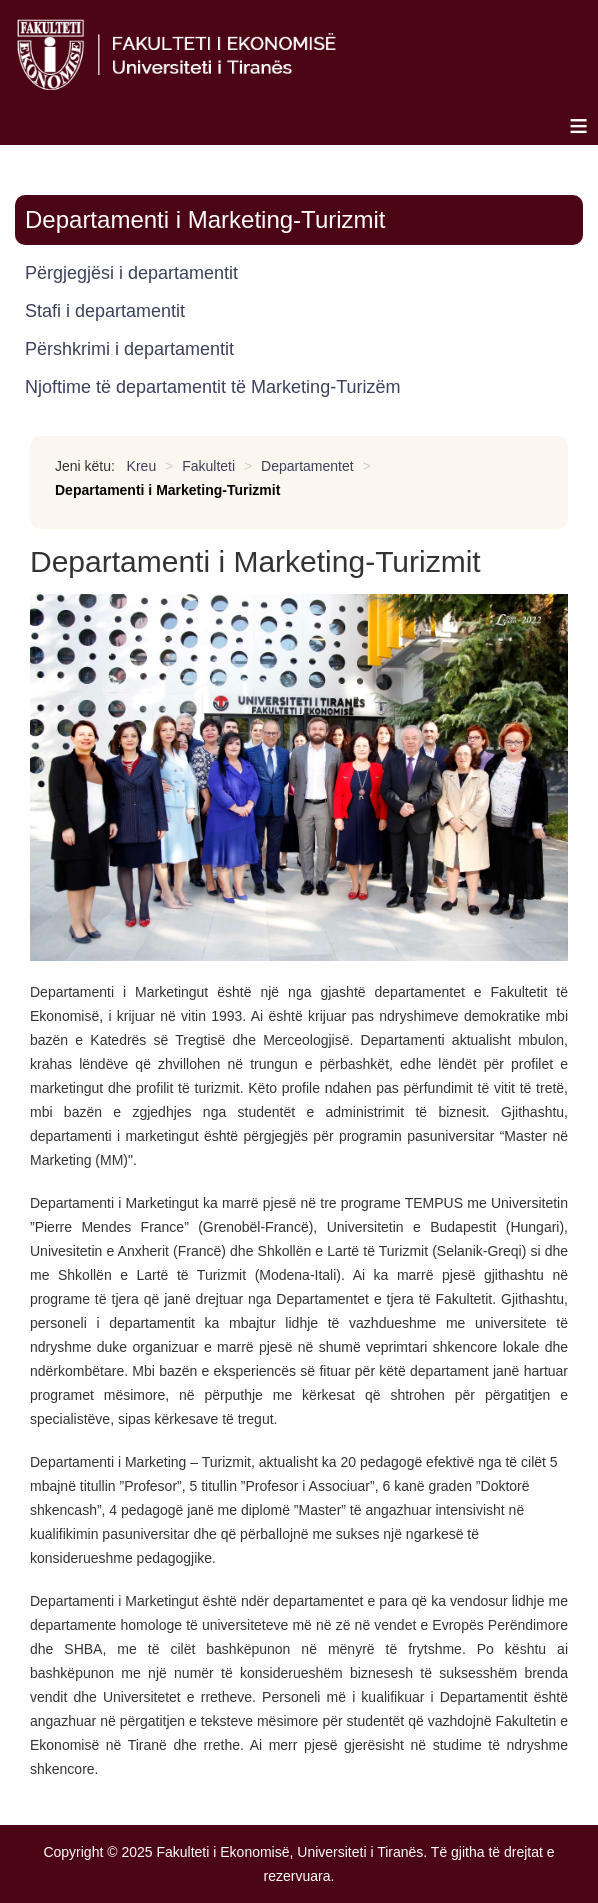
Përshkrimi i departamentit (129, 349)
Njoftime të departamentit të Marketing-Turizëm (212, 387)
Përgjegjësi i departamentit (131, 273)
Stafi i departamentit (105, 311)
